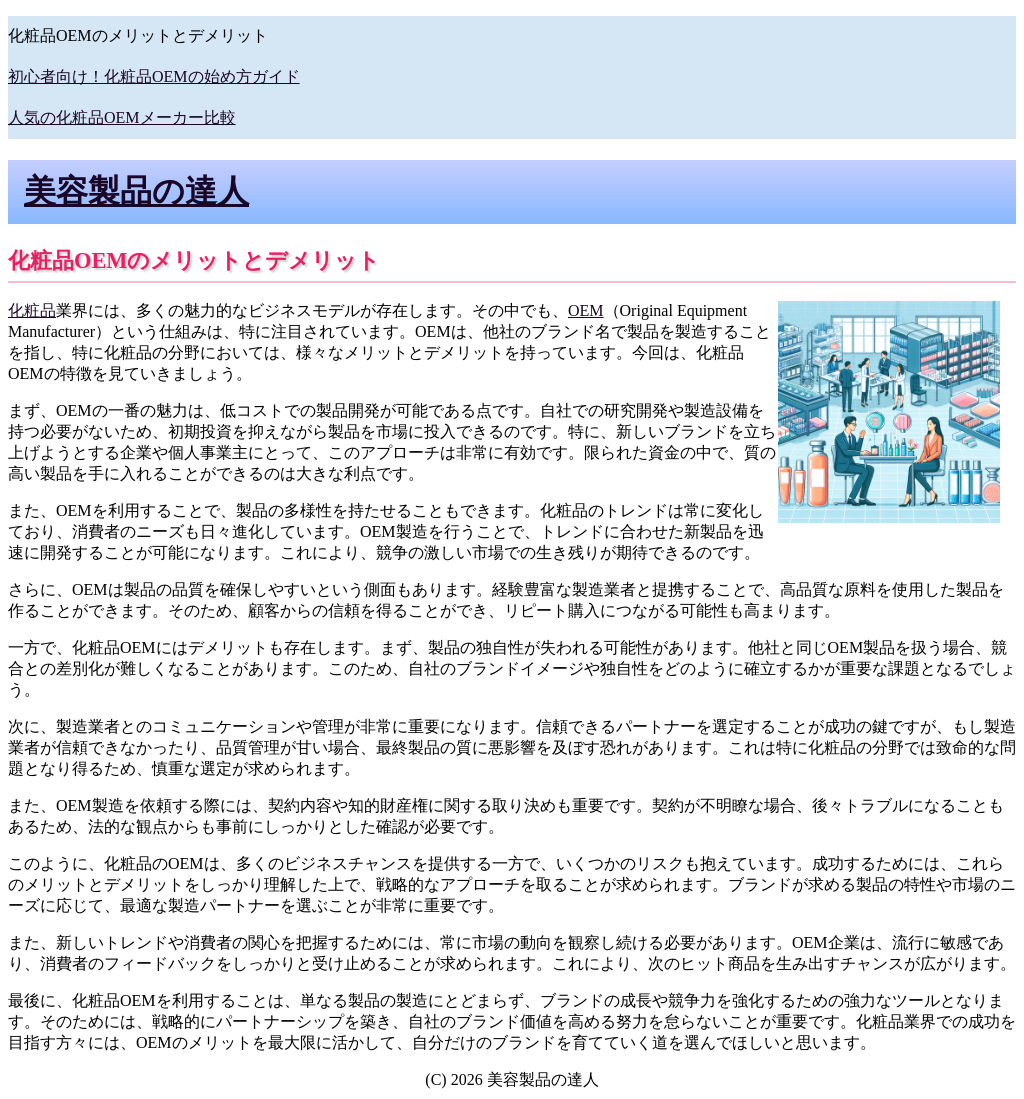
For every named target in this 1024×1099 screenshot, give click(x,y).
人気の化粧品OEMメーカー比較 (122, 117)
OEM (586, 310)
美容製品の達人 (136, 191)
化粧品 (32, 310)
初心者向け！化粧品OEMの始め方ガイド (154, 76)
